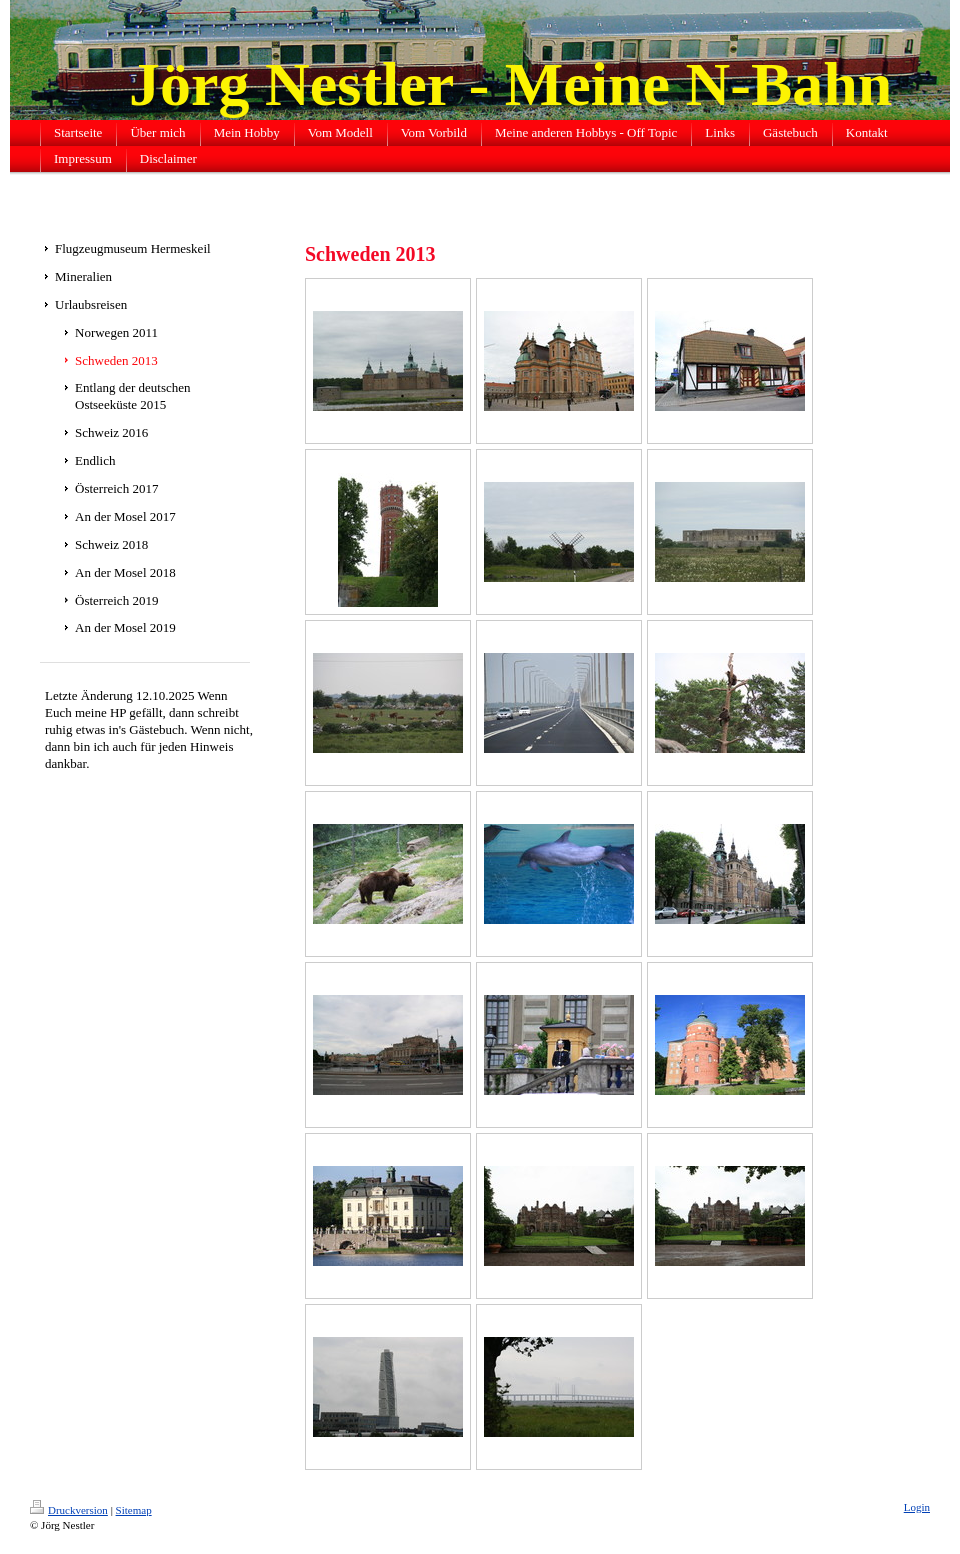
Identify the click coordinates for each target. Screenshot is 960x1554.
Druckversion (69, 1510)
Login (917, 1507)
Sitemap (134, 1510)
